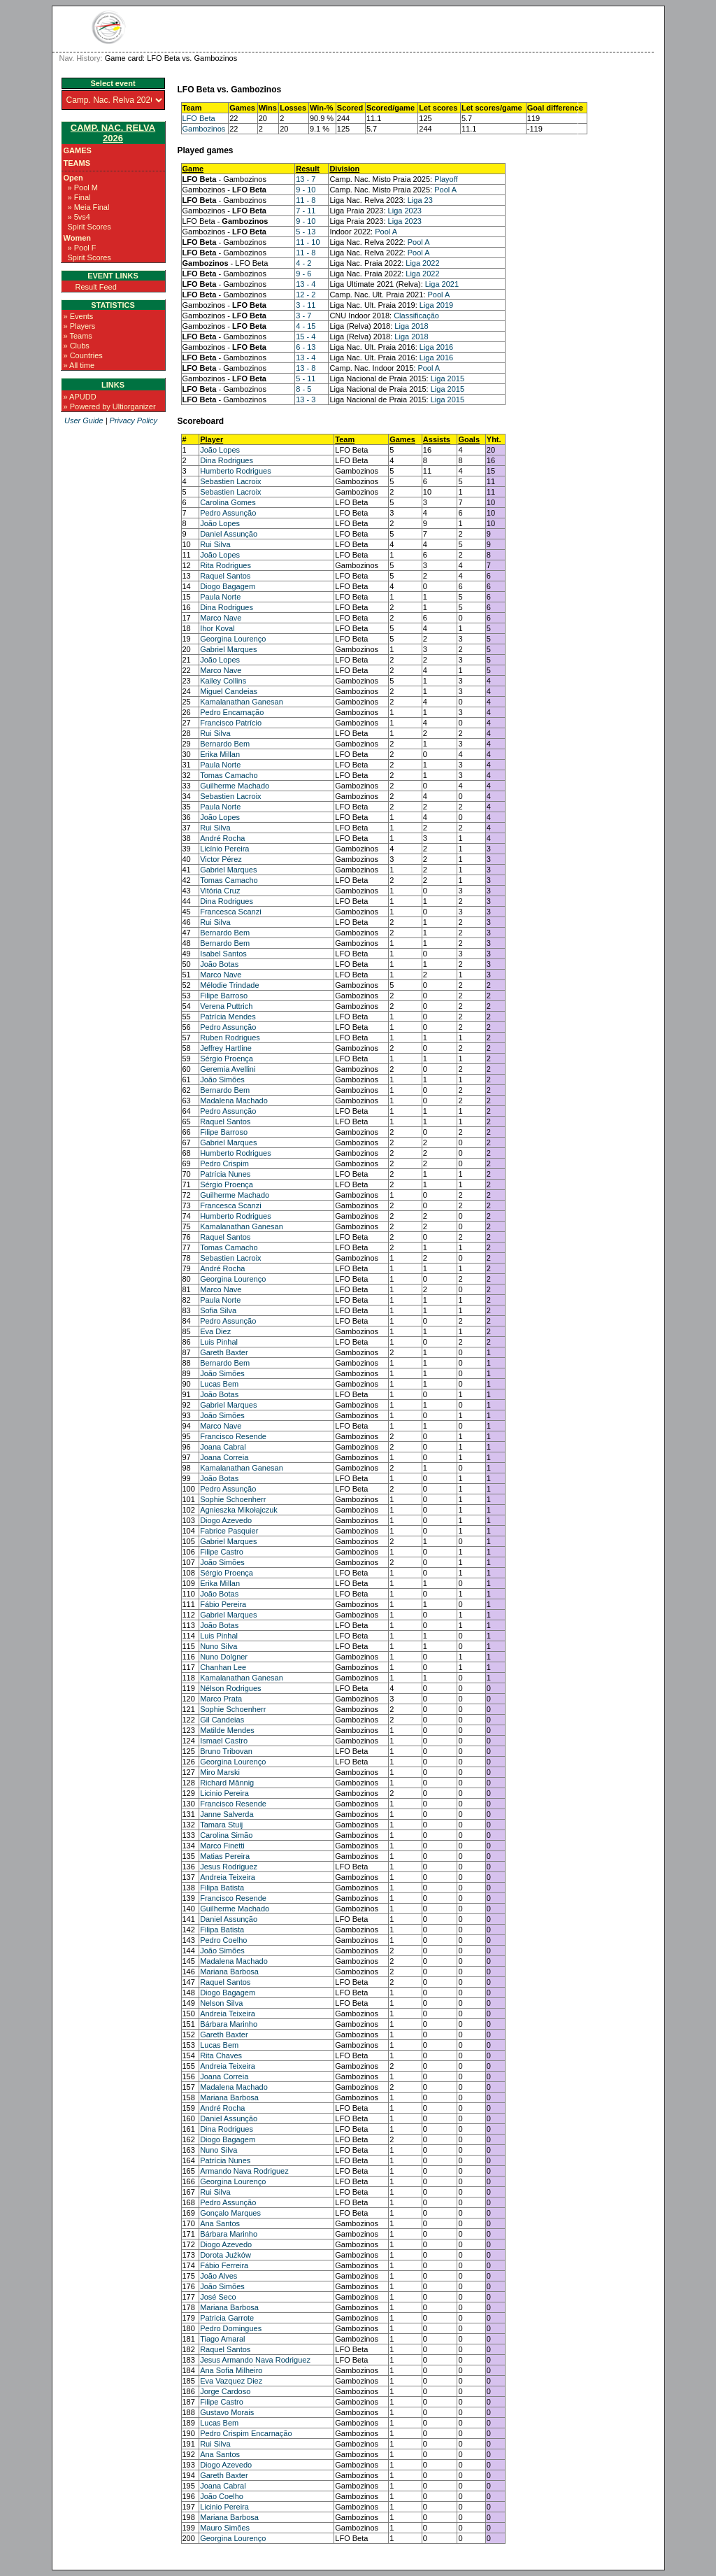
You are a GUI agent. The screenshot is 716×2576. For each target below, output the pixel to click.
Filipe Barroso (224, 995)
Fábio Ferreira (224, 2265)
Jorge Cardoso (225, 2391)
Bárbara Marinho (228, 2024)
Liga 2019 (436, 305)
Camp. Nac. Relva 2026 (113, 132)
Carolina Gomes (227, 502)
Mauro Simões (225, 2528)
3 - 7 (303, 315)
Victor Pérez (221, 859)
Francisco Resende (233, 1436)
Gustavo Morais (227, 2412)
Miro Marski (220, 1772)
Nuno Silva (218, 1646)
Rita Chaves (221, 2055)
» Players (80, 326)
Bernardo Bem (225, 743)
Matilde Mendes (227, 1730)
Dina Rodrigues (226, 460)
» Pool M (83, 187)
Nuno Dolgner (224, 1657)
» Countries (83, 355)
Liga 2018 (411, 326)
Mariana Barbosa (229, 1971)
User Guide (83, 420)
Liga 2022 (422, 263)
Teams (77, 163)
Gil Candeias (222, 1719)
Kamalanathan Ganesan (241, 702)
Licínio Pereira (224, 848)
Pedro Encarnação (232, 712)
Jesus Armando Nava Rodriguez (255, 2360)
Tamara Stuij (221, 1824)
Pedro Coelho (223, 1940)
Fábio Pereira (223, 1604)
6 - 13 (305, 347)
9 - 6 (303, 273)
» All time (79, 365)
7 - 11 (305, 210)
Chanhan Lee (223, 1667)
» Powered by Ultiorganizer (110, 406)
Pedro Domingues (231, 2328)
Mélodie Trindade (229, 985)
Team (345, 439)
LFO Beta (198, 118)
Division (344, 168)
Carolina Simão (226, 1835)
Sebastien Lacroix (230, 481)
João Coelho (221, 2496)
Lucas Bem (219, 1384)
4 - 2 (303, 263)
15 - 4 (305, 336)
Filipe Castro (221, 1552)
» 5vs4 (79, 217)
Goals (469, 439)
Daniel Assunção (228, 534)
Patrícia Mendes (227, 1016)
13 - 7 (305, 179)
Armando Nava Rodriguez (244, 2171)
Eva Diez (215, 1331)
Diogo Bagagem (227, 586)
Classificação (416, 315)
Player (211, 439)
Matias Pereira (225, 1856)
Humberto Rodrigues (235, 471)
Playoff (445, 179)
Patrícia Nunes (225, 1174)
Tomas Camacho (229, 775)
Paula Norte (220, 597)
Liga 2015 (447, 378)
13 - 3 (305, 399)
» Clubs (77, 345)
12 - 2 (305, 294)
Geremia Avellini (227, 1069)
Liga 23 (420, 200)
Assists (436, 439)
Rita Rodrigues (225, 565)
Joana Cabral (222, 1447)
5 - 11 (305, 378)
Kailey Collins (223, 681)
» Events (79, 316)
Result (308, 168)
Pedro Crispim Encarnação (246, 2433)
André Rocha (222, 838)
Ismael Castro (224, 1740)
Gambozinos (204, 129)
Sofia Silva (218, 1310)
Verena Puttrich (226, 1006)
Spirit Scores (89, 226)
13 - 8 (305, 368)
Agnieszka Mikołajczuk (239, 1510)
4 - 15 (305, 326)
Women (78, 238)
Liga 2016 (436, 347)
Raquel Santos (225, 576)
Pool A (445, 189)
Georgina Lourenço (233, 639)
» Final (79, 197)
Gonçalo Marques (230, 2213)
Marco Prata (221, 1698)
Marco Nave (220, 618)
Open (73, 178)
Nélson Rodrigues (230, 1688)
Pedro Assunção (228, 513)
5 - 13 (305, 231)
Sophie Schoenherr (233, 1499)
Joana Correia (224, 1457)
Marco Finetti (222, 1845)
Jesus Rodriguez (228, 1866)
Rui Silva (215, 544)
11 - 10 (308, 242)
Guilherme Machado (234, 785)
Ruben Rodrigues (230, 1037)
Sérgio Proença (226, 1058)
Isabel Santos (223, 953)
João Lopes (220, 450)
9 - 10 (305, 189)
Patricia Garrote (227, 2318)
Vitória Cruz (220, 890)
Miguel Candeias (228, 691)
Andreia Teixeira (227, 1877)
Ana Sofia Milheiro (231, 2370)
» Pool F (82, 247)
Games (78, 150)
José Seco (218, 2297)
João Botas (219, 964)
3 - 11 (305, 305)
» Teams (78, 336)
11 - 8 (305, 200)
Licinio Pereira (224, 1793)
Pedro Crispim (224, 1163)
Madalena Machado (234, 1100)
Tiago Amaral (222, 2339)
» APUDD (80, 396)
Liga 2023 (405, 210)
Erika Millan (220, 754)
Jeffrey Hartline (226, 1048)
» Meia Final (89, 207)
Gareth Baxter (224, 1352)
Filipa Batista (222, 1887)
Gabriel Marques (228, 649)
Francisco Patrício (231, 723)
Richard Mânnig (227, 1782)
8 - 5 (303, 389)
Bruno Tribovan (226, 1751)
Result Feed (96, 287)
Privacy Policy (133, 420)
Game (193, 168)
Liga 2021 (442, 284)
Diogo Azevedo (226, 1520)
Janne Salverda (226, 1814)
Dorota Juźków (225, 2255)
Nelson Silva (221, 2003)
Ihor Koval (217, 628)
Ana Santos (220, 2223)
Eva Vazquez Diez (231, 2381)
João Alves (218, 2276)
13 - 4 (305, 284)
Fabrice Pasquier (229, 1531)
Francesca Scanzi (230, 911)
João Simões (222, 1079)
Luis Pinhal (219, 1342)
